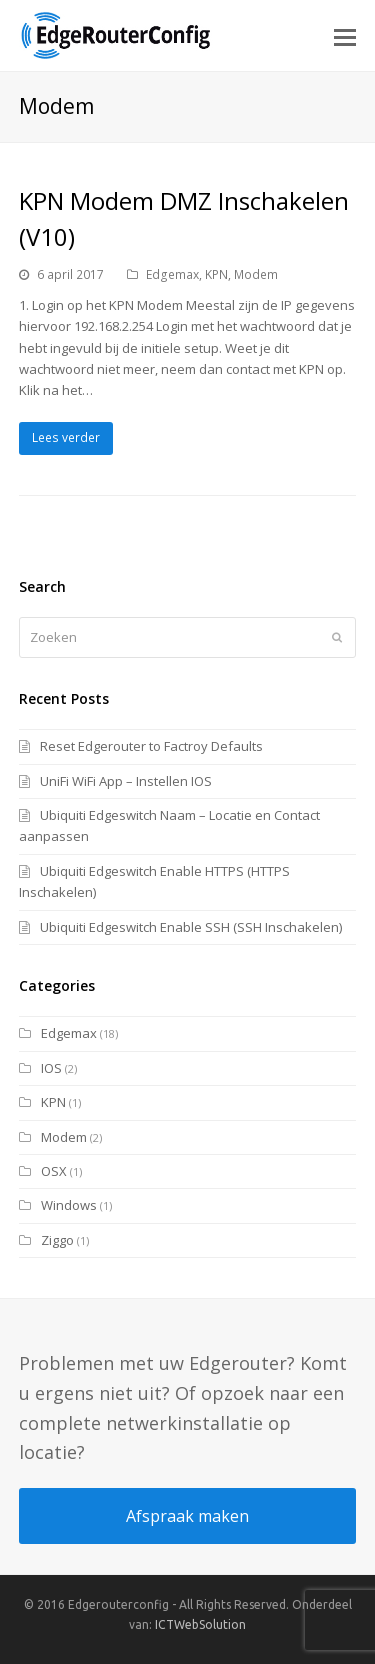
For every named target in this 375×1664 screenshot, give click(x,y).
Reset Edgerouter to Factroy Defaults (151, 746)
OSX (54, 1171)
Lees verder (66, 437)
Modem (256, 274)
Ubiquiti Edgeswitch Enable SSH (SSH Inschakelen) (191, 927)
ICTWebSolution (200, 1624)
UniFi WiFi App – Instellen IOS (126, 781)
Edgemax (172, 274)
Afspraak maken (187, 1516)
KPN (216, 274)
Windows (69, 1205)
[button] (345, 36)
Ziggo (57, 1240)
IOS (51, 1068)
